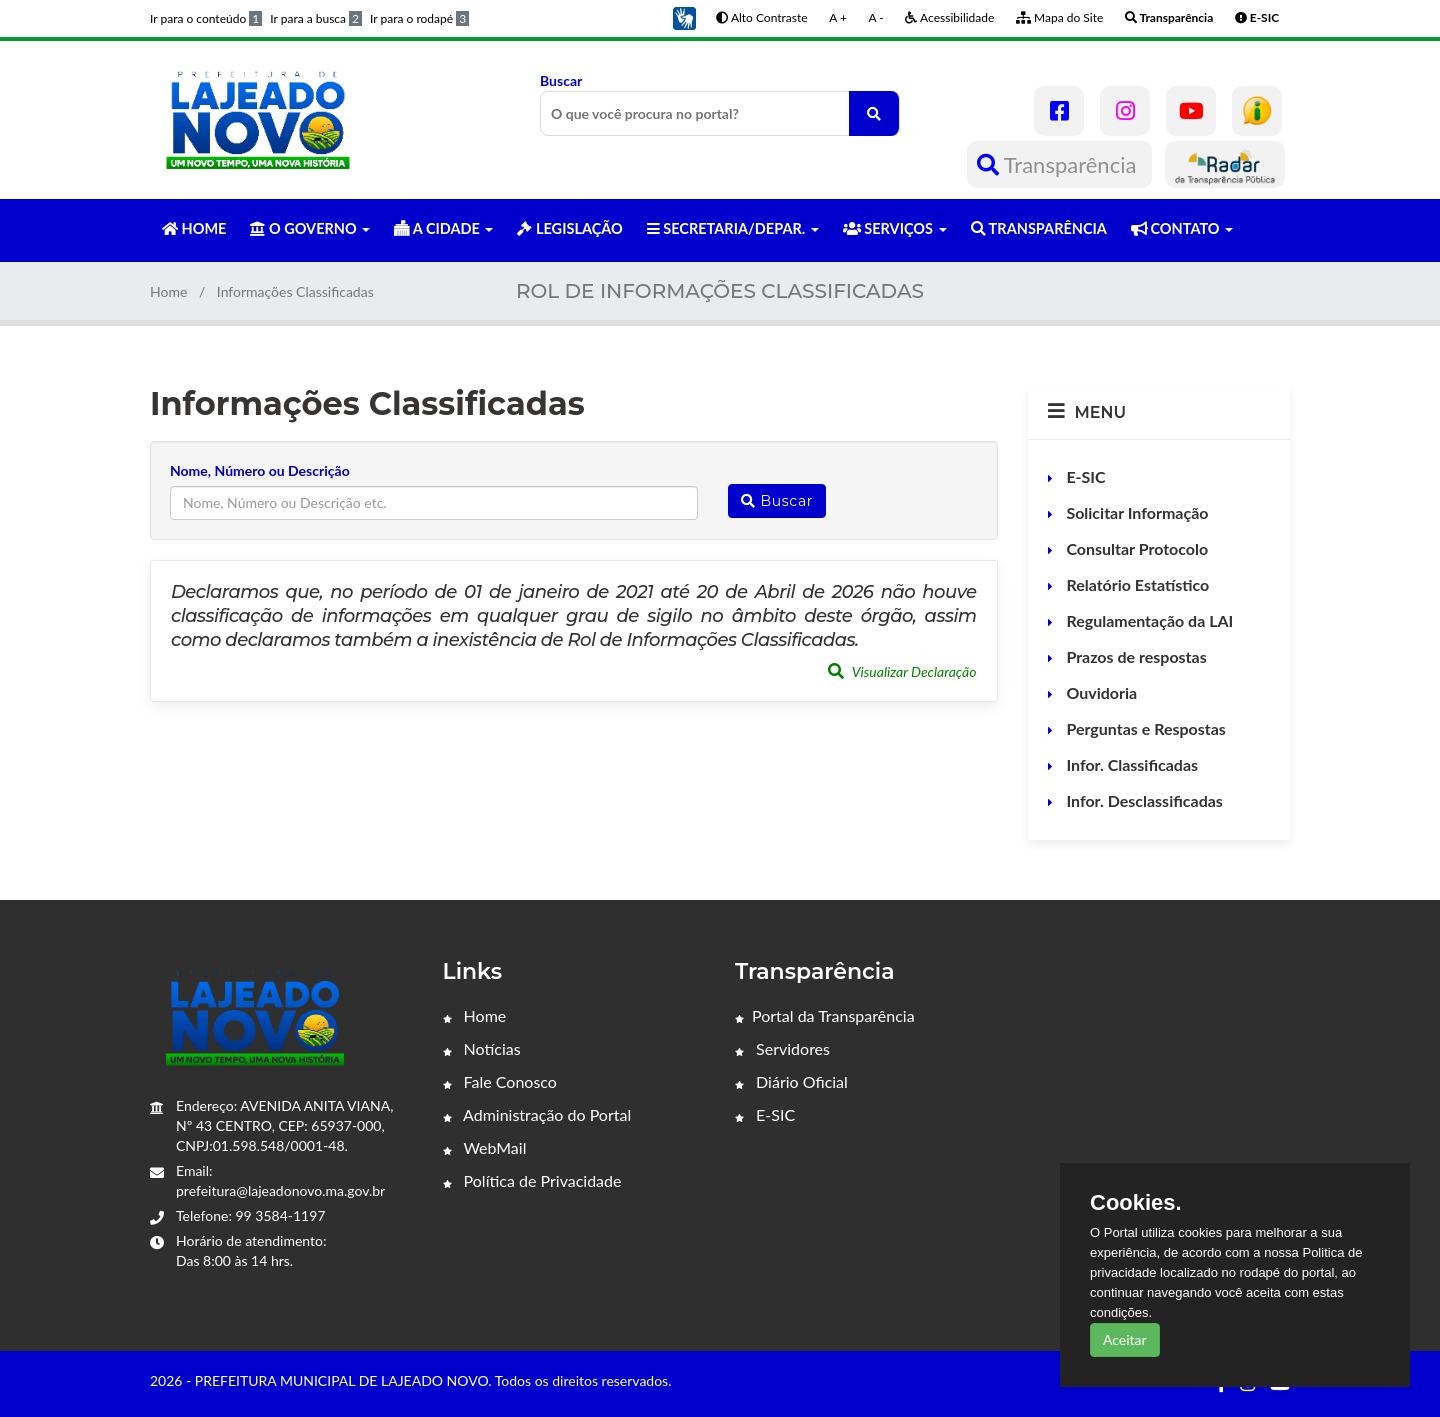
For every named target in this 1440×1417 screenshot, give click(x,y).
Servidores (782, 1048)
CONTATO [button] (1182, 228)
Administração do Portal (537, 1114)
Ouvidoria (1100, 692)
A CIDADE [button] (443, 228)
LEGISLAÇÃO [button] (569, 228)
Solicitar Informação (1136, 512)
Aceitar (1125, 1339)
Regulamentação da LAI (1148, 620)
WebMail (485, 1147)
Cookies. (1136, 1203)
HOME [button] (194, 228)
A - (876, 17)
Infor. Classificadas (1131, 764)
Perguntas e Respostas (1144, 728)
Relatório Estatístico (1136, 584)
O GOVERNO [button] (310, 228)
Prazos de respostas (1135, 656)
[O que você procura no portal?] (874, 113)
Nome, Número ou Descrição (260, 470)
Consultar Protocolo (1136, 548)
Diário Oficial (791, 1081)
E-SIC (1084, 476)
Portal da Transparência (825, 1015)
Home (168, 291)
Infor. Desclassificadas (1143, 800)
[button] (684, 16)
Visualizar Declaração (902, 671)
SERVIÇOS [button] (895, 228)
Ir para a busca (316, 18)
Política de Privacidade (532, 1180)
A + (838, 17)
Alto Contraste (761, 17)
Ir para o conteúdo (206, 18)
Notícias (482, 1048)
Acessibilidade (949, 17)
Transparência (1059, 164)
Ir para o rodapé (419, 18)
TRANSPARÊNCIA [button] (1039, 228)
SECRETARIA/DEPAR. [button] (733, 228)
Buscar (720, 104)
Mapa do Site (1059, 17)
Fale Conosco (500, 1081)
